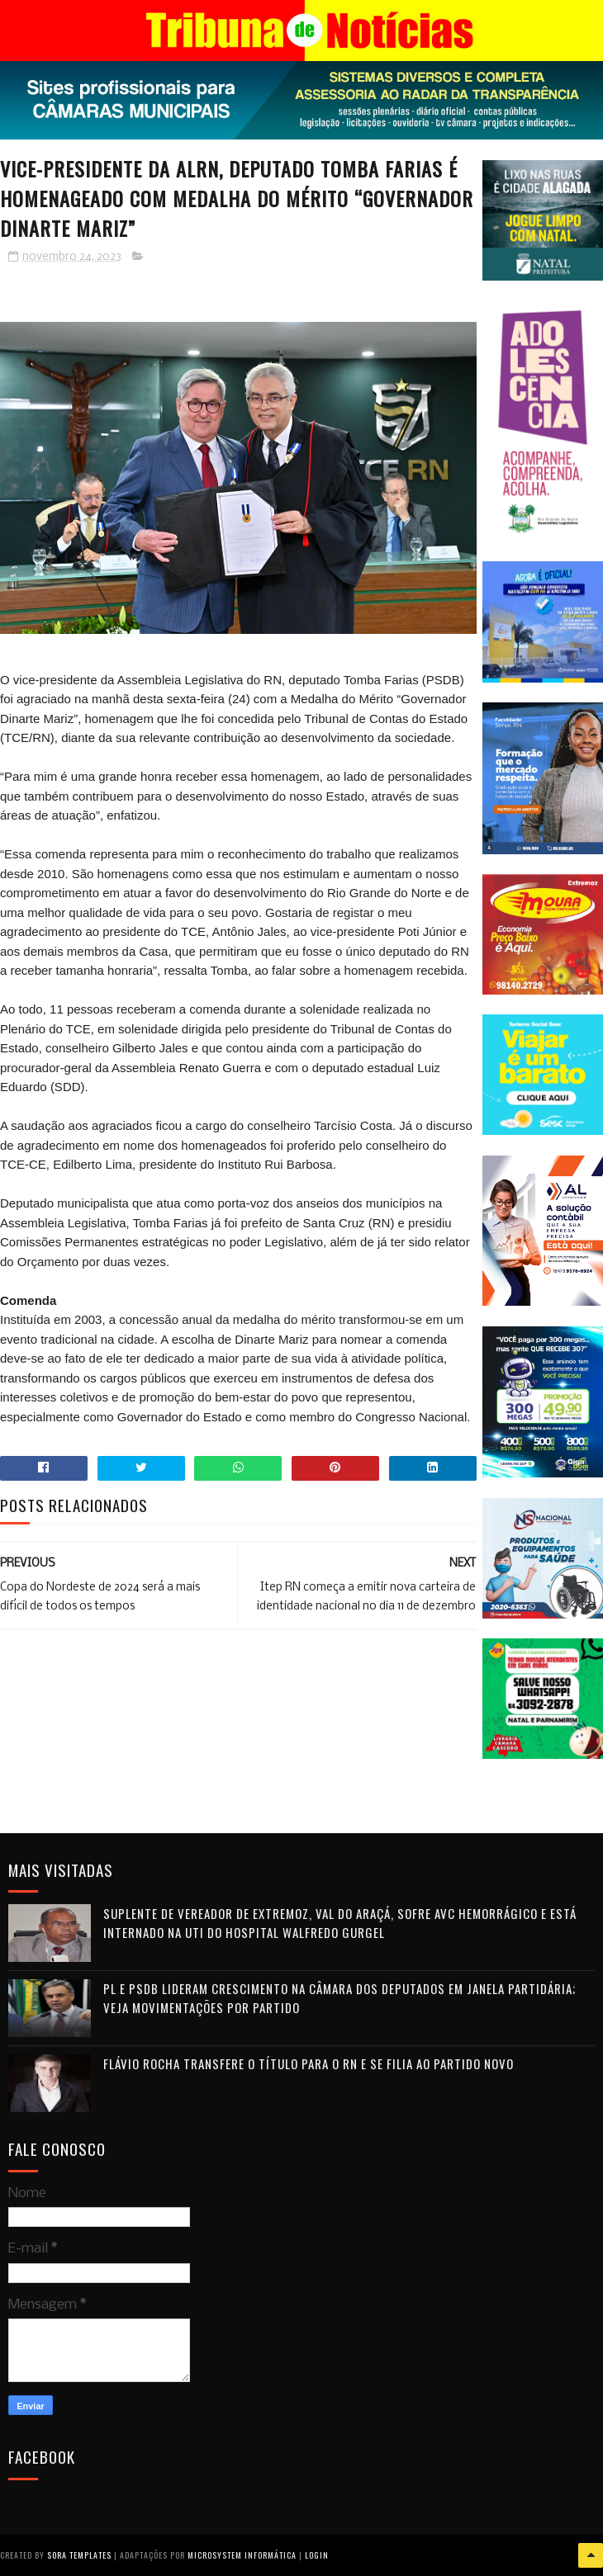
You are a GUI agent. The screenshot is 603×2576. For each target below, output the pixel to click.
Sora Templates (79, 2555)
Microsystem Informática (242, 2555)
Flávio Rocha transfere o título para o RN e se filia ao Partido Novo (308, 2063)
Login (317, 2555)
